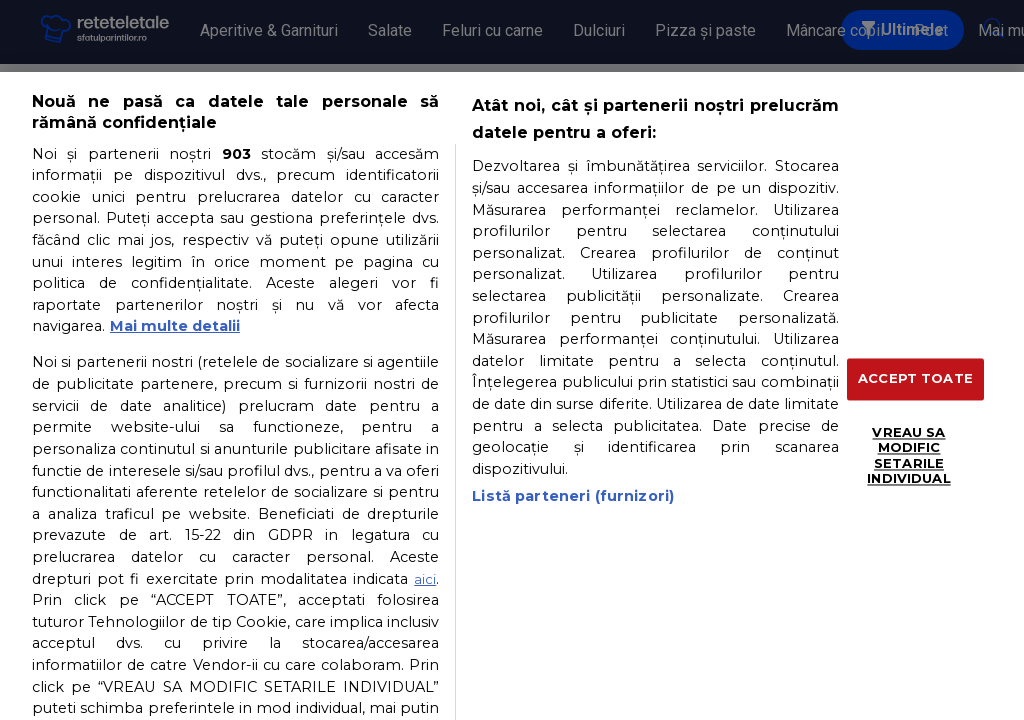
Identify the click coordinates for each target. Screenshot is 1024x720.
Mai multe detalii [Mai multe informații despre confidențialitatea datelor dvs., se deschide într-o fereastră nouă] (175, 326)
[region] (512, 396)
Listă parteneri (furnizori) (573, 496)
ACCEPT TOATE (915, 378)
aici (425, 579)
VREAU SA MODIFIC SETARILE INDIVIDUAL (908, 455)
